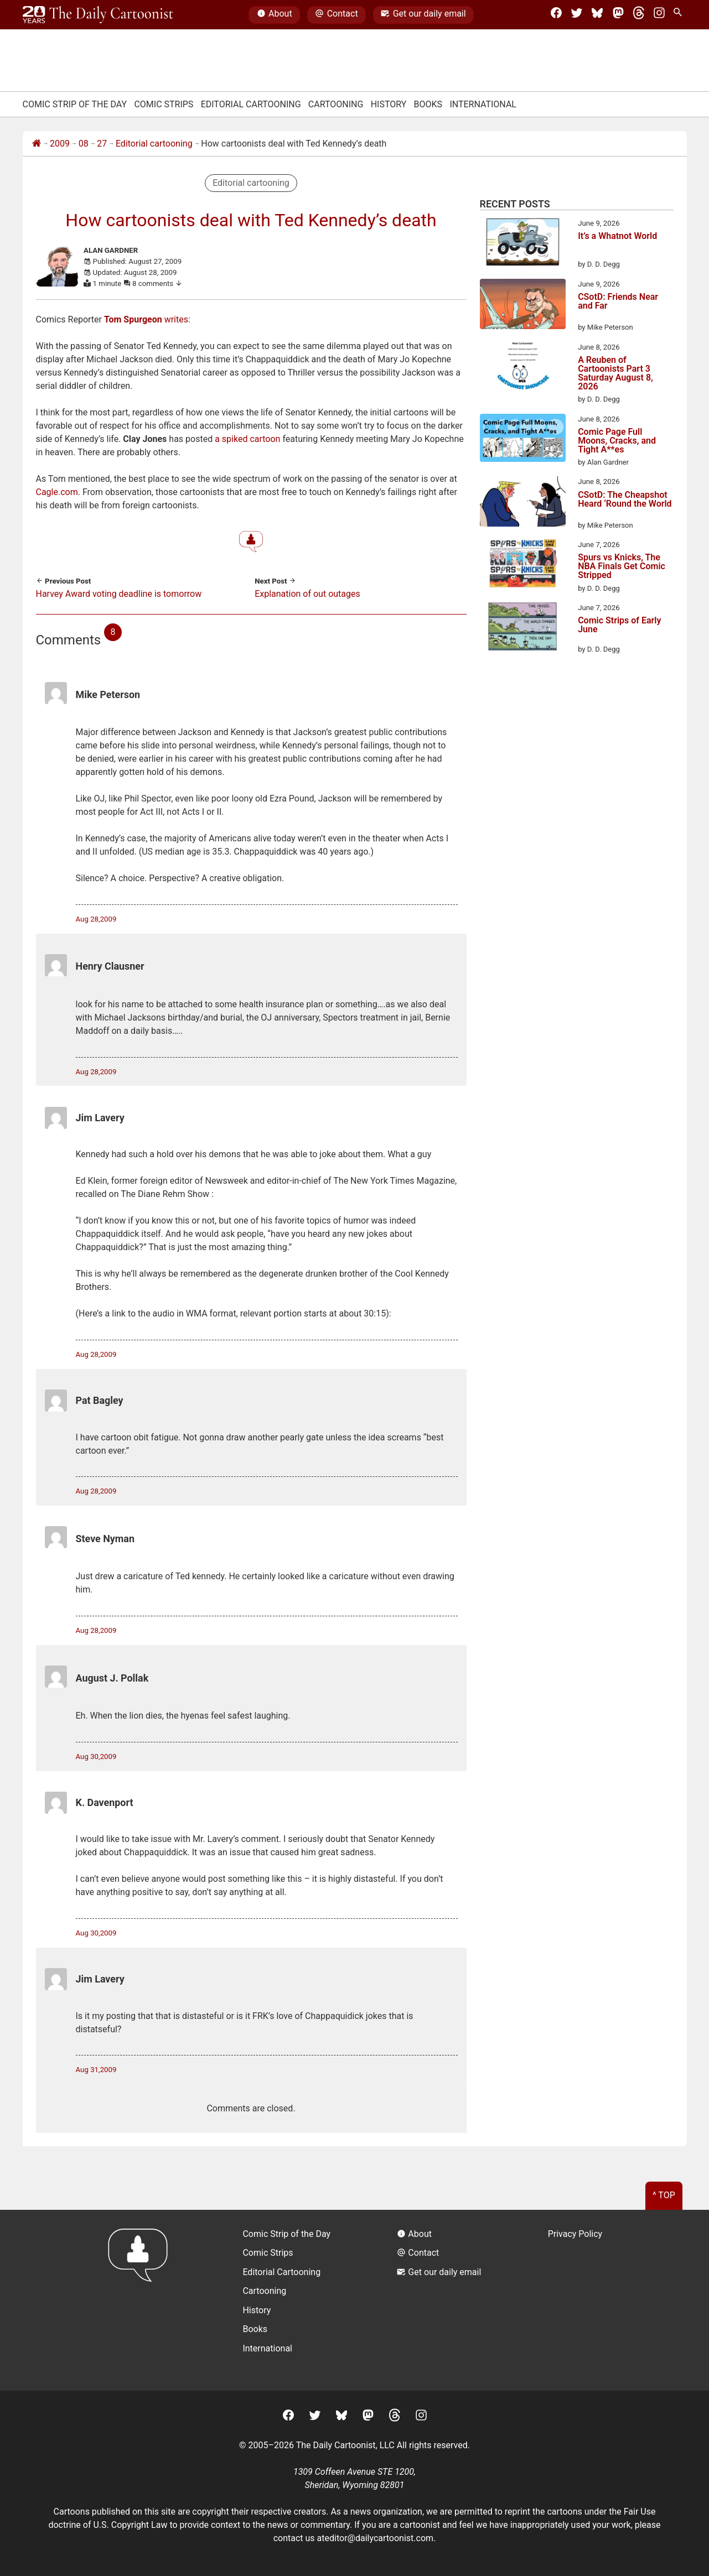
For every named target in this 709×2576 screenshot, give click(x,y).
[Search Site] (679, 15)
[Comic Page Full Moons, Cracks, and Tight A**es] (523, 440)
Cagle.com (57, 492)
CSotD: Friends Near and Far (618, 302)
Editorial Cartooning (251, 104)
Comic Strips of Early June (619, 625)
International (482, 104)
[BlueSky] (597, 15)
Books (428, 104)
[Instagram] (659, 15)
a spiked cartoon (247, 439)
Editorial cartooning (154, 143)
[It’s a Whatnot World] (523, 244)
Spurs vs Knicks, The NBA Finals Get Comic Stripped (621, 566)
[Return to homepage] (141, 2300)
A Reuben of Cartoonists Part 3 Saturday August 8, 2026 (615, 373)
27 (102, 143)
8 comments (157, 283)
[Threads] (638, 15)
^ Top (664, 2195)
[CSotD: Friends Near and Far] (523, 306)
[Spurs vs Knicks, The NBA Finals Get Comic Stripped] (523, 565)
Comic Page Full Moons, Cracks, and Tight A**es (617, 441)
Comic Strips (163, 104)
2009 (60, 143)
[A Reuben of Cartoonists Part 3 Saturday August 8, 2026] (523, 368)
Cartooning (336, 104)
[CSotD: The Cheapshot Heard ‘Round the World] (523, 503)
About (274, 15)
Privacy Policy (575, 2234)
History (389, 104)
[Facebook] (556, 15)
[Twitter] (576, 15)
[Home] (36, 143)
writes (146, 319)
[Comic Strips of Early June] (523, 628)
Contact (336, 15)
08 (84, 143)
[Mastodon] (618, 15)
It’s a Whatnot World (617, 236)
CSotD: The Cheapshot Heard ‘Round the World (624, 500)
